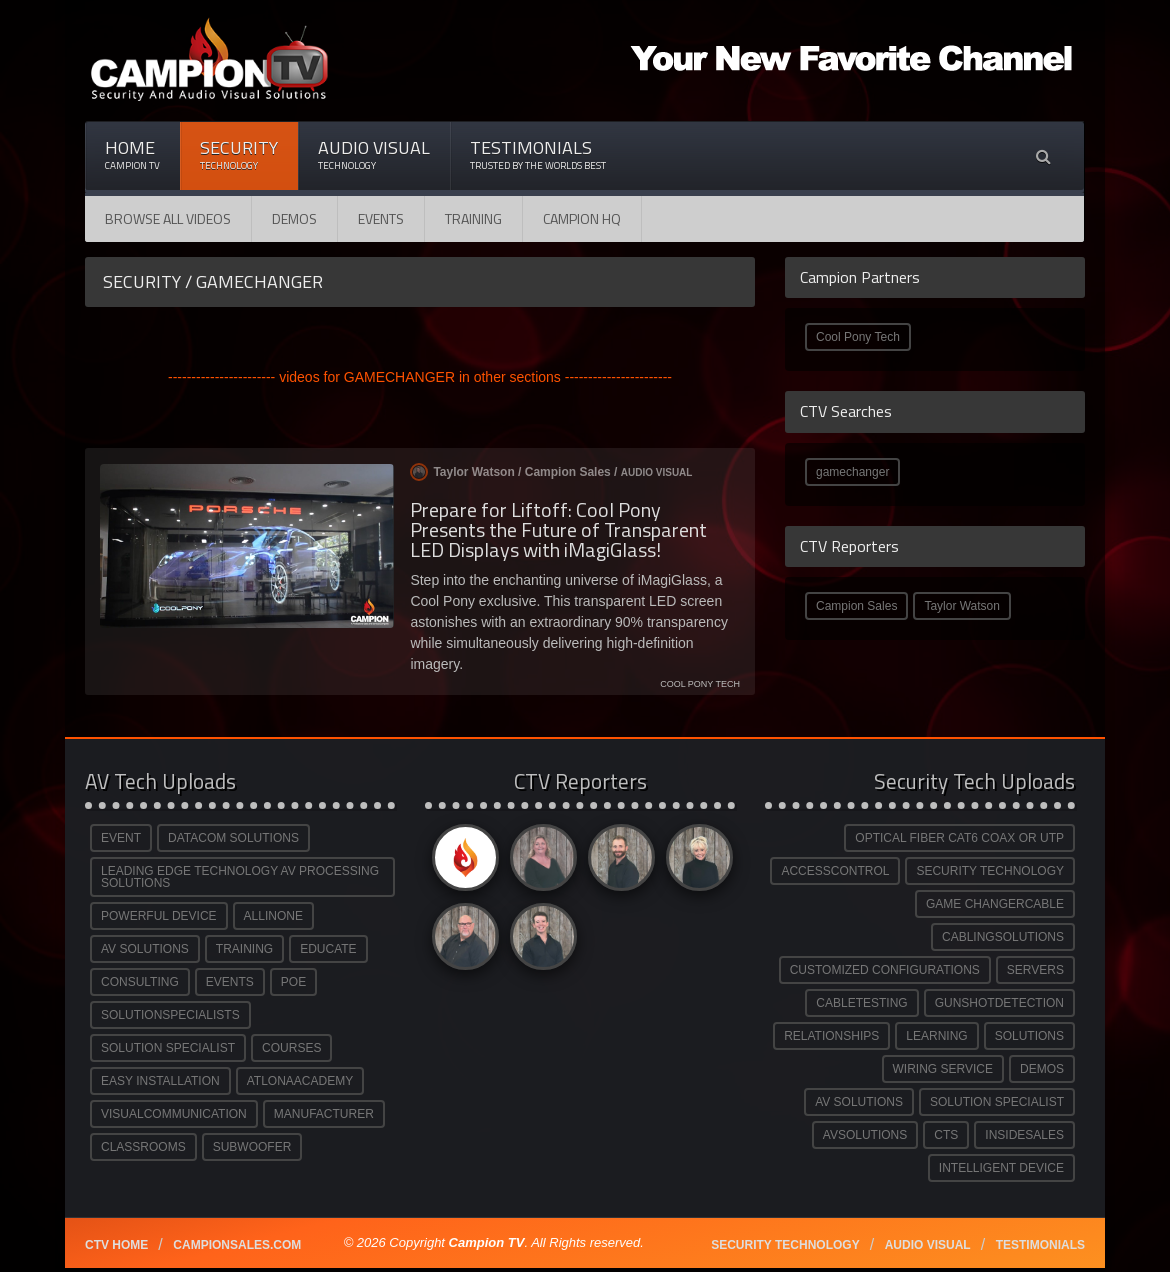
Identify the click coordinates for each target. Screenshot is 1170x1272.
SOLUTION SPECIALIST (168, 1048)
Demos (294, 218)
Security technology (785, 1245)
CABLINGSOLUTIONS (1003, 937)
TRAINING (244, 949)
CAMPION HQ (582, 218)
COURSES (291, 1048)
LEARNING (936, 1036)
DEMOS (1042, 1069)
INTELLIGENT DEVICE (1001, 1168)
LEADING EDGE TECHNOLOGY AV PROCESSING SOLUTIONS (240, 877)
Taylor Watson (962, 606)
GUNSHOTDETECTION (999, 1003)
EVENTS (230, 982)
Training (473, 218)
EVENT (121, 838)
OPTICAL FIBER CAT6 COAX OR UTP (959, 838)
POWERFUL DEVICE (159, 916)
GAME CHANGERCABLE (995, 904)
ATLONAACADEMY (300, 1081)
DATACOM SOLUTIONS (233, 838)
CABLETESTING (861, 1003)
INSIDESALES (1024, 1135)
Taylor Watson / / (551, 472)
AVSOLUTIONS (865, 1135)
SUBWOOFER (252, 1147)
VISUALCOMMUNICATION (174, 1114)
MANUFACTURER (324, 1114)
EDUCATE (328, 949)
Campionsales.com (237, 1245)
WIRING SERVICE (943, 1069)
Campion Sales (856, 606)
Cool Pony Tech (858, 337)
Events (381, 218)
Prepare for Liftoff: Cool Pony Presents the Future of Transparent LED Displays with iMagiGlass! (558, 529)
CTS (946, 1135)
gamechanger (852, 472)
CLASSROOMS (143, 1147)
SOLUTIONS (1029, 1036)
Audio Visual (374, 154)
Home (132, 154)
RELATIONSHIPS (831, 1036)
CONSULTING (140, 982)
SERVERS (1035, 970)
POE (293, 982)
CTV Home (116, 1245)
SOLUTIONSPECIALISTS (170, 1015)
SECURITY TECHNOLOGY (990, 871)
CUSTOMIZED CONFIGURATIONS (885, 970)
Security (239, 154)
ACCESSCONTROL (835, 871)
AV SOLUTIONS (145, 949)
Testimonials (538, 154)
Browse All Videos (168, 218)
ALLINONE (273, 916)
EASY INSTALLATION (160, 1081)
